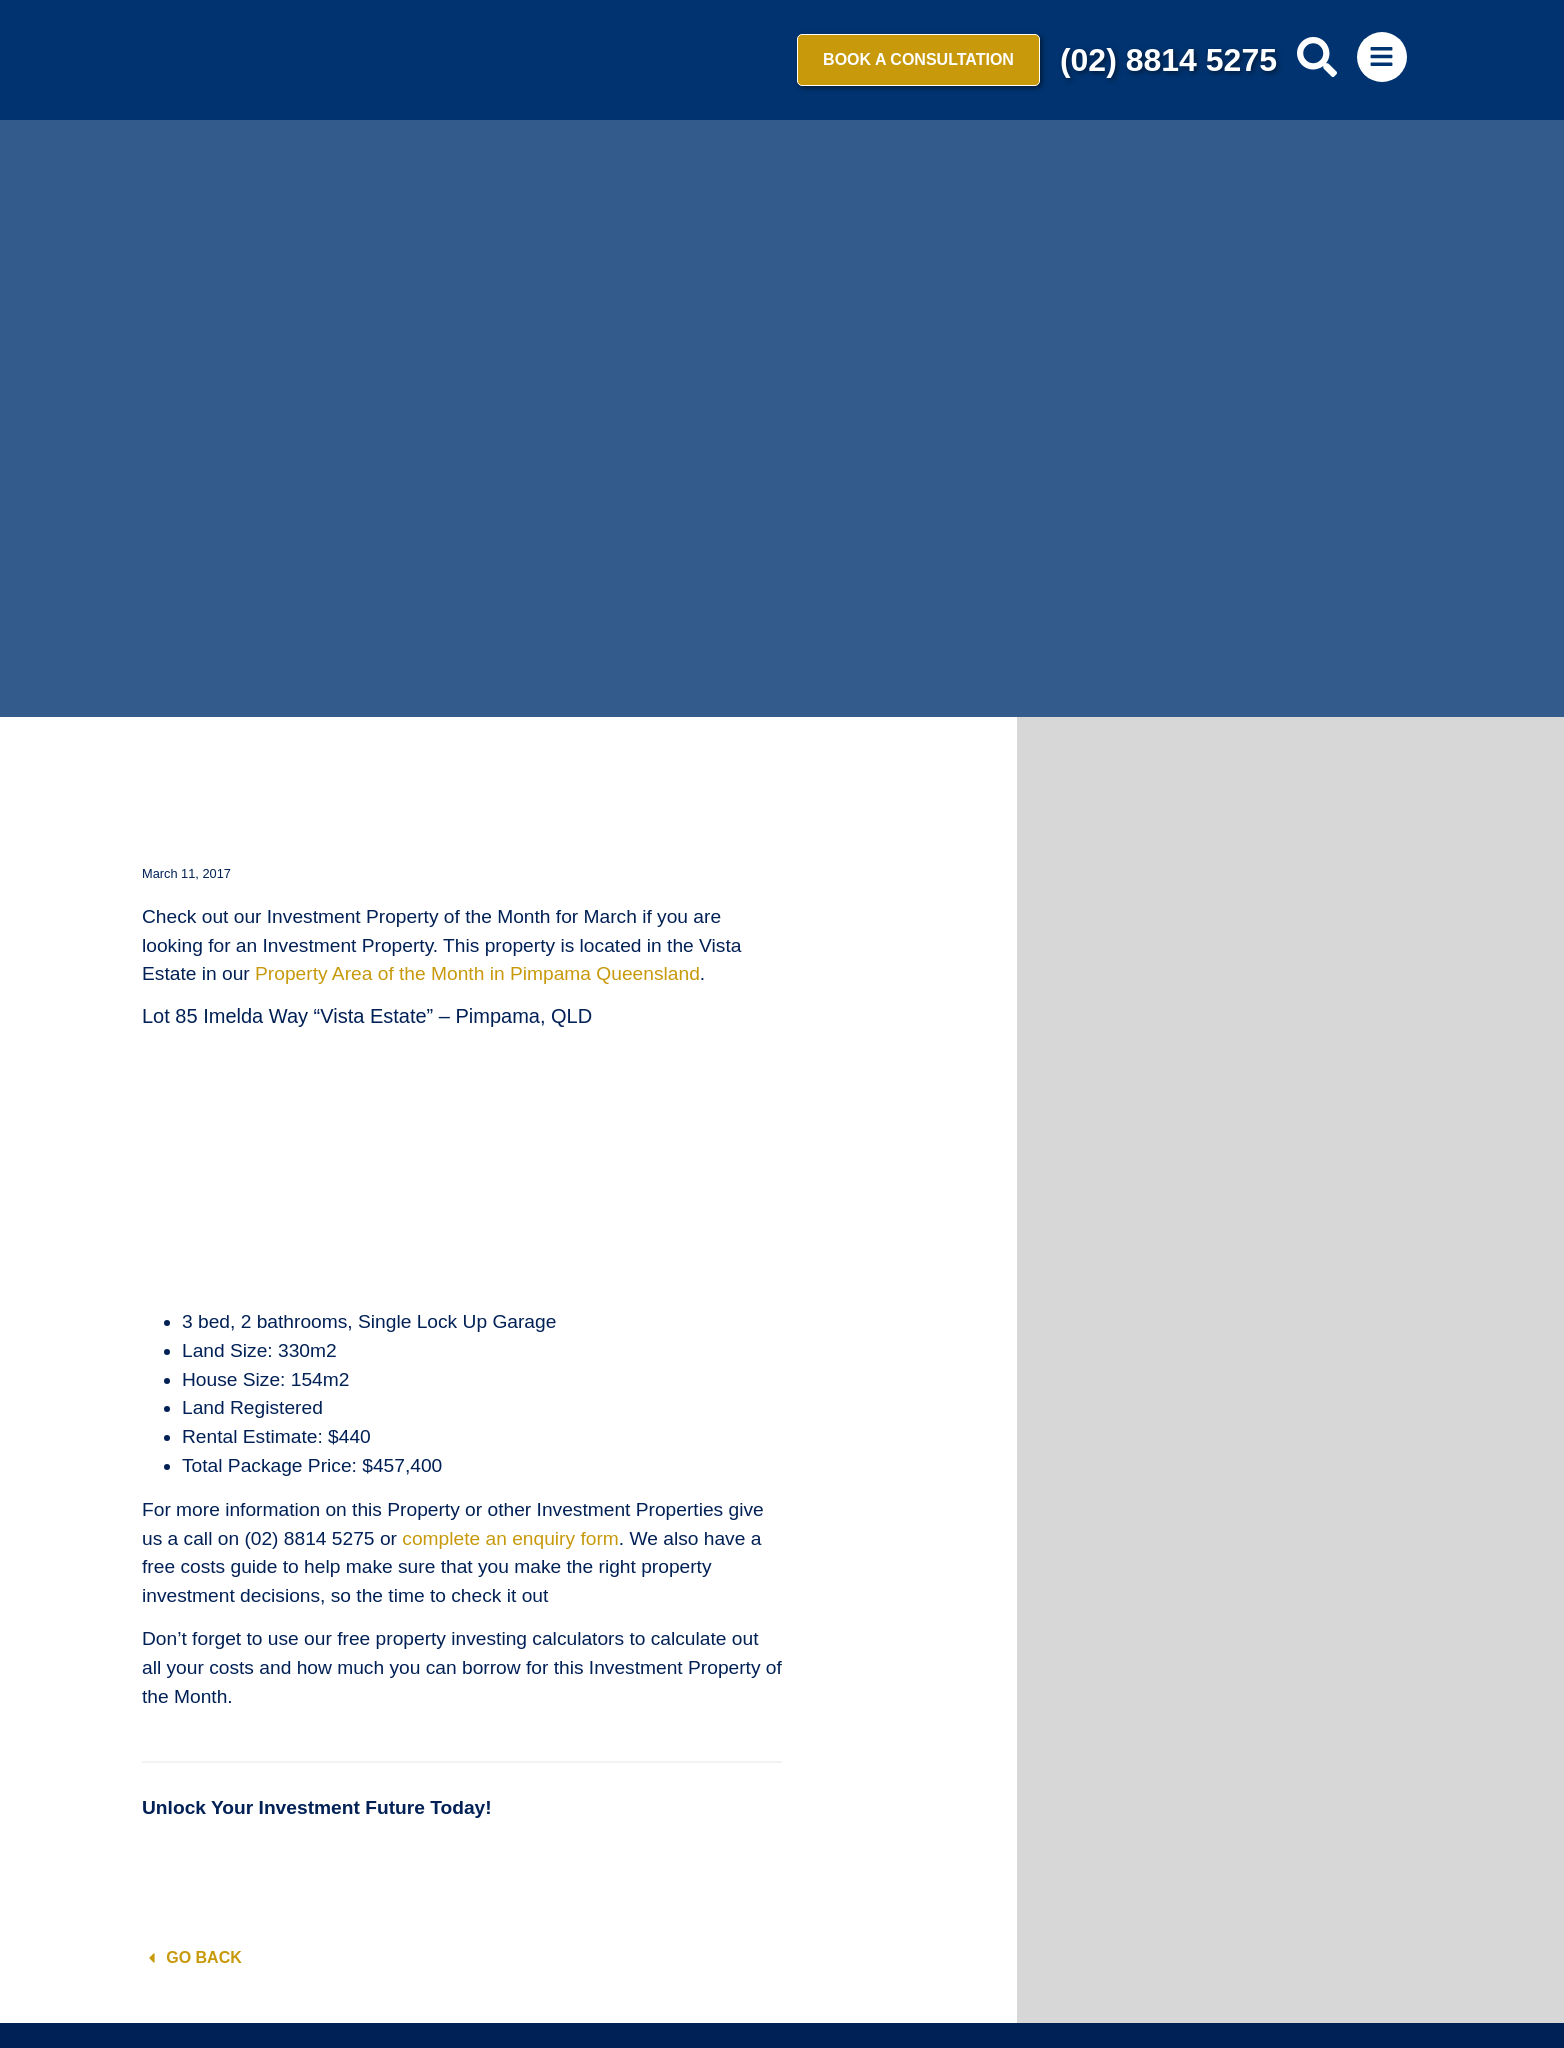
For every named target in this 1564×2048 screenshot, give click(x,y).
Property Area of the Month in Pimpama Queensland (477, 973)
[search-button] (1317, 57)
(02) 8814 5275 (1168, 60)
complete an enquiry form (510, 1538)
